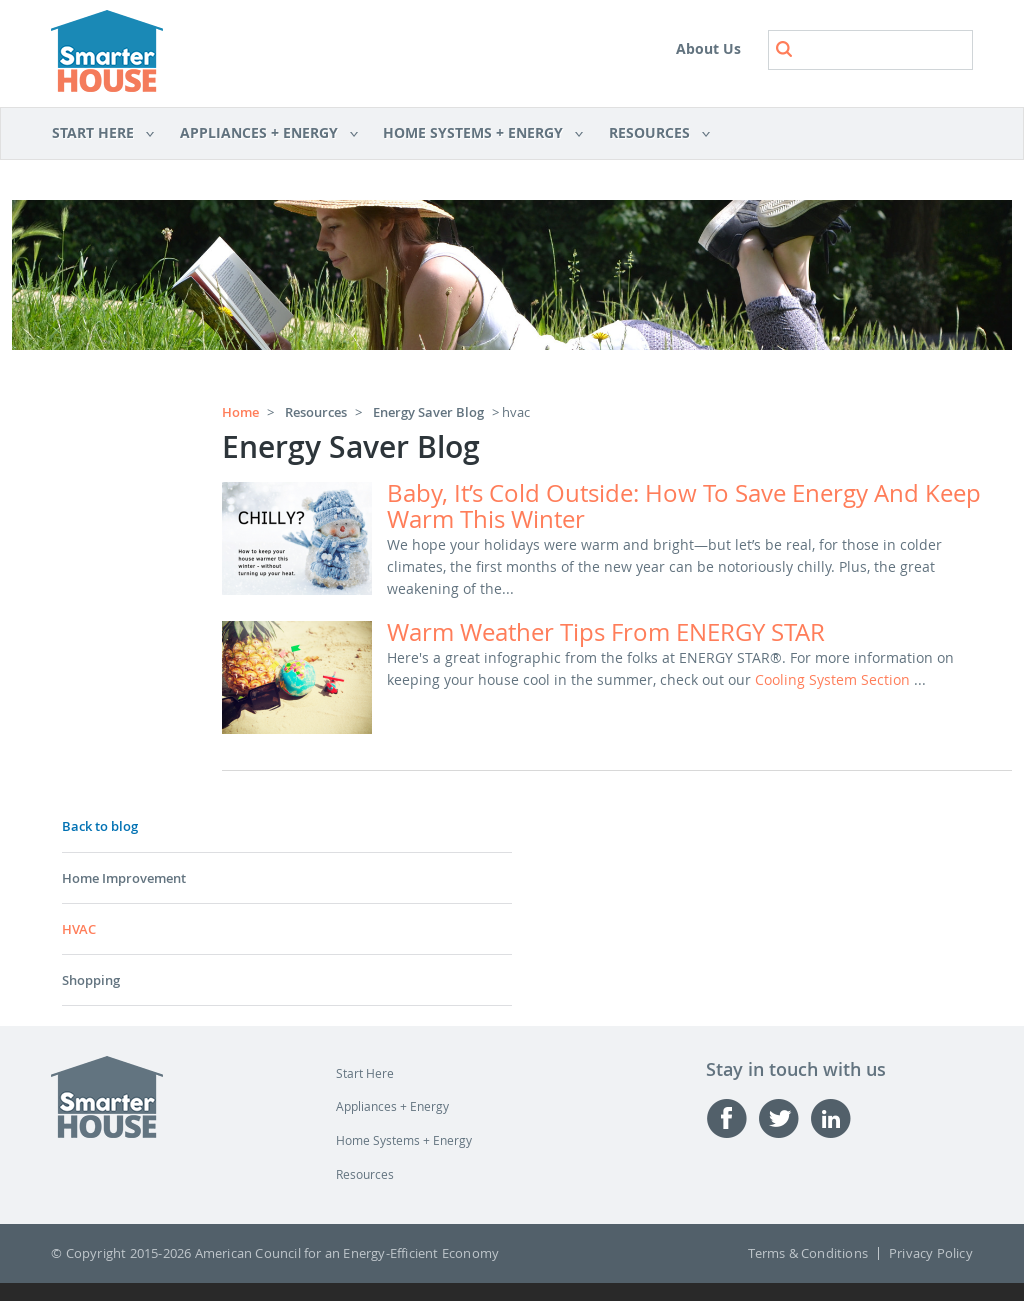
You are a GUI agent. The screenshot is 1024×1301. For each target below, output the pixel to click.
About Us (708, 48)
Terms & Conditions (808, 1253)
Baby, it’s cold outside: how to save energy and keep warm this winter (684, 506)
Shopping (91, 980)
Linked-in (836, 1118)
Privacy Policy (931, 1253)
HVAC (79, 929)
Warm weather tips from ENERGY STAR (606, 632)
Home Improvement (124, 878)
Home (240, 412)
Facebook (732, 1118)
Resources (653, 134)
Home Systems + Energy (476, 134)
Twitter (784, 1118)
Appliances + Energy (262, 134)
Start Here (103, 134)
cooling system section (834, 679)
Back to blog (100, 826)
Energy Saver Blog (428, 412)
